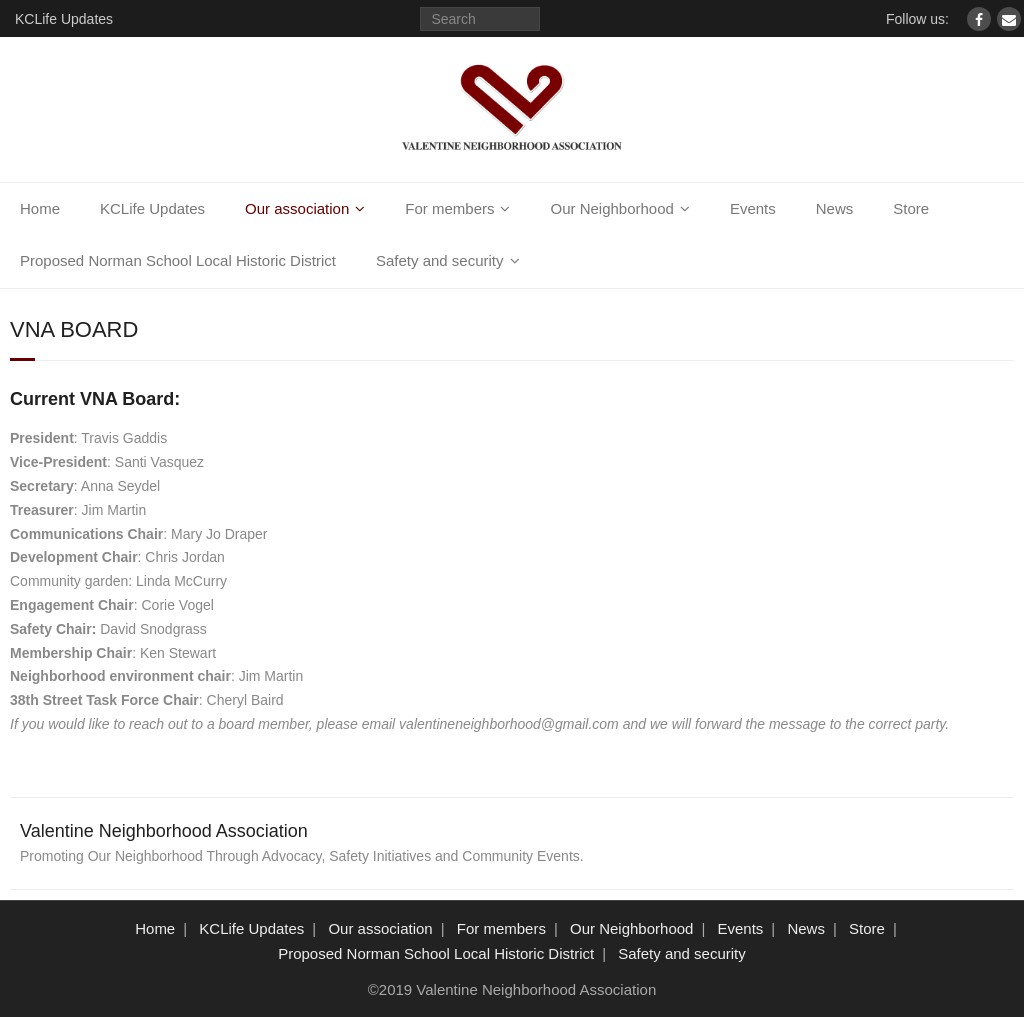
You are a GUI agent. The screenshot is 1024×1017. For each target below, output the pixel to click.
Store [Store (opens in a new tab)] (911, 208)
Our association (297, 208)
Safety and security (440, 260)
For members (449, 208)
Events (753, 208)
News (835, 208)
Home (40, 208)
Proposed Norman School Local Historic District (178, 260)
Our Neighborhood (611, 208)
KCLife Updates (64, 19)
